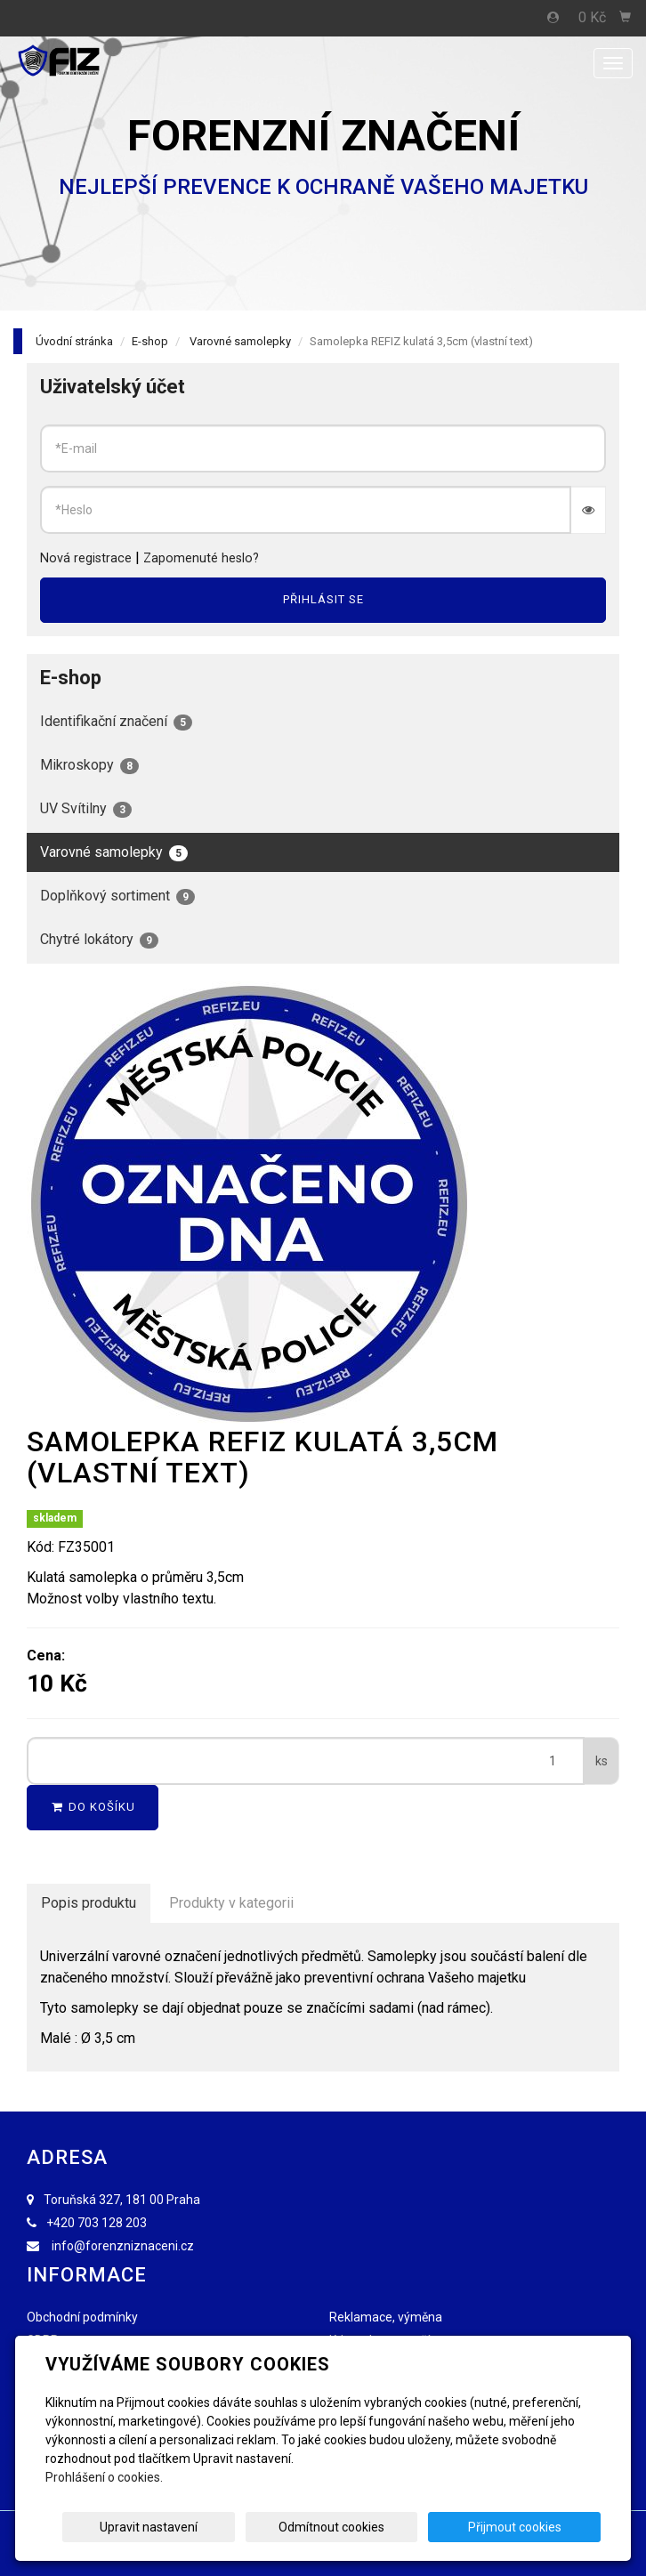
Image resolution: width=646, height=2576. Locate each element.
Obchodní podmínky (82, 2317)
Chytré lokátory (99, 940)
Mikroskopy (89, 765)
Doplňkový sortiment (117, 896)
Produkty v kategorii (231, 1902)
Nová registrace (86, 558)
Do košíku (92, 1806)
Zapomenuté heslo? (201, 558)
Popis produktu (88, 1902)
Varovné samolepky (240, 341)
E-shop (150, 341)
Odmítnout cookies (386, 2527)
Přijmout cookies (532, 2527)
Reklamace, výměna (385, 2317)
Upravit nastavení (239, 2527)
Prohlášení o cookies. (104, 2477)
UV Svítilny (86, 809)
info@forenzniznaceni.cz (123, 2246)
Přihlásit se (323, 599)
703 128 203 (112, 2223)
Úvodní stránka (74, 341)
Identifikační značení (116, 722)
